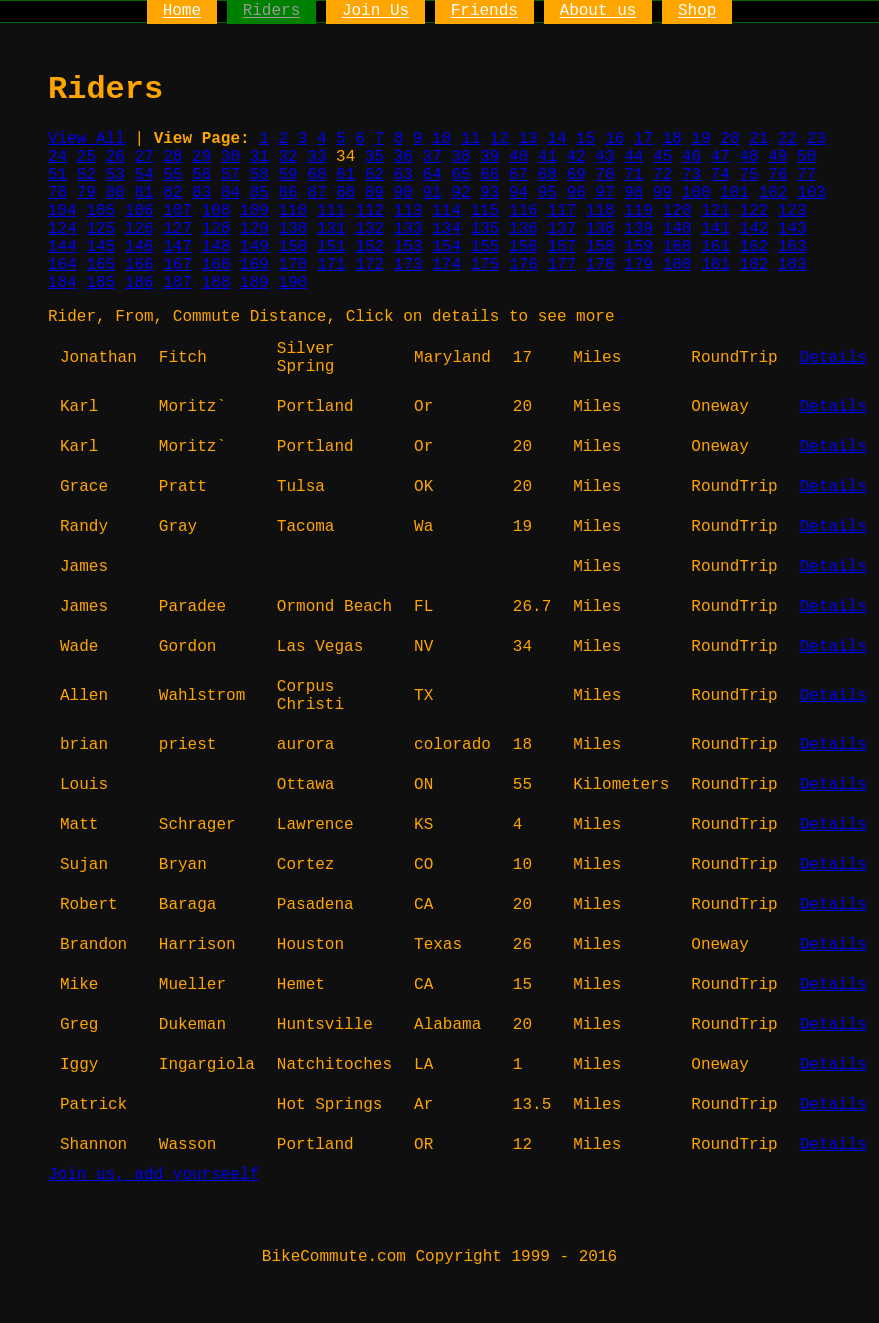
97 (604, 193)
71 (633, 175)
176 (523, 265)
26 (115, 157)
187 (177, 283)
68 (547, 175)
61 (345, 175)
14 (556, 139)
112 (369, 211)
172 (369, 265)
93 (489, 193)
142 (754, 229)
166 (139, 265)
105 (100, 211)
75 (749, 175)
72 (662, 175)
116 (523, 211)
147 (177, 247)
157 (561, 247)
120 (677, 211)
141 (715, 229)
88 (345, 193)
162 (754, 247)
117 (561, 211)
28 (172, 157)
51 (57, 175)
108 (216, 211)
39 (489, 157)
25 (86, 157)
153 (408, 247)
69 (576, 175)
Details (833, 358)
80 (115, 193)
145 (100, 247)
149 (254, 247)
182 (754, 265)
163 (792, 247)
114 (446, 211)
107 (177, 211)
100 (696, 193)
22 (787, 139)
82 (172, 193)
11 (470, 139)
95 (547, 193)
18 (672, 139)
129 (254, 229)
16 (614, 139)
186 (139, 283)
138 (600, 229)
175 (485, 265)
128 (216, 229)
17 (643, 139)
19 (701, 139)
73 (691, 175)
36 (403, 157)
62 (374, 175)
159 (638, 247)
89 (374, 193)
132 (369, 229)
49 (777, 157)
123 (792, 211)
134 (446, 229)
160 (677, 247)
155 (485, 247)
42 (576, 157)
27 (143, 157)
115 (485, 211)
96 (576, 193)
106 (139, 211)
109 (254, 211)
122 (754, 211)
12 (499, 139)
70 (604, 175)
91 (432, 193)
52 (86, 175)
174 (446, 265)
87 (316, 193)
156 (523, 247)
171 (331, 265)
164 (62, 265)
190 (293, 283)
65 (460, 175)
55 (172, 175)
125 (100, 229)
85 (259, 193)
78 (57, 193)
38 (460, 157)
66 (489, 175)
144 (62, 247)
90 (403, 193)
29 (201, 157)
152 (369, 247)
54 (143, 175)
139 (638, 229)
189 (254, 283)
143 (792, 229)
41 (547, 157)
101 (734, 193)
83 (201, 193)
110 (293, 211)
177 (561, 265)
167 (177, 265)
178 (600, 265)
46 (691, 157)
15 (585, 139)
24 (57, 157)
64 (432, 175)
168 (216, 265)
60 (316, 175)
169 (254, 265)
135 (485, 229)
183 (792, 265)
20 (729, 139)
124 (62, 229)
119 (638, 211)
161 (715, 247)
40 (518, 157)
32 (288, 157)
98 (633, 193)
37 (432, 157)
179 (638, 265)
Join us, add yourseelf (153, 1175)
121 (715, 211)
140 (677, 229)
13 (528, 139)
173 (408, 265)
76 (777, 175)
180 (677, 265)
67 (518, 175)
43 (604, 157)
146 (139, 247)
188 (216, 283)
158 (600, 247)
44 (633, 157)
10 (441, 139)
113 (408, 211)
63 (403, 175)
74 (720, 175)
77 (806, 175)
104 (62, 211)
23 (816, 139)
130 (293, 229)
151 (331, 247)
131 (331, 229)
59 (288, 175)
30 (230, 157)
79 (86, 193)
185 (100, 283)
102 (773, 193)
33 (316, 157)
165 (100, 265)
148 (216, 247)
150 (293, 247)
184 (62, 283)
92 (460, 193)
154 (446, 247)
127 (177, 229)
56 (201, 175)
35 (374, 157)
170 (293, 265)
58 (259, 175)
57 (230, 175)
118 (600, 211)
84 (230, 193)
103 (811, 193)
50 (806, 157)
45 (662, 157)
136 (523, 229)
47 (720, 157)
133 (408, 229)
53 (115, 175)
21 (758, 139)
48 (748, 157)
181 (715, 265)
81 (143, 193)
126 (139, 229)
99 (662, 193)
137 (561, 229)
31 (259, 157)
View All (86, 139)
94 (518, 193)
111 (331, 211)
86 (288, 193)
